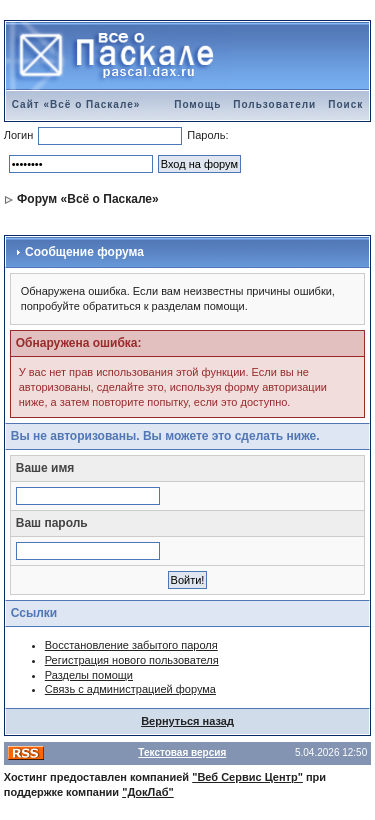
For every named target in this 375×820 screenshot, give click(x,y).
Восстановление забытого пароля (131, 645)
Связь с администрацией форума (130, 689)
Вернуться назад (187, 721)
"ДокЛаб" (148, 792)
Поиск (345, 104)
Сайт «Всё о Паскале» (76, 104)
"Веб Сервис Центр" (247, 777)
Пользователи (274, 104)
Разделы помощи (89, 675)
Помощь (197, 104)
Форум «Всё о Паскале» (88, 199)
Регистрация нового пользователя (132, 660)
